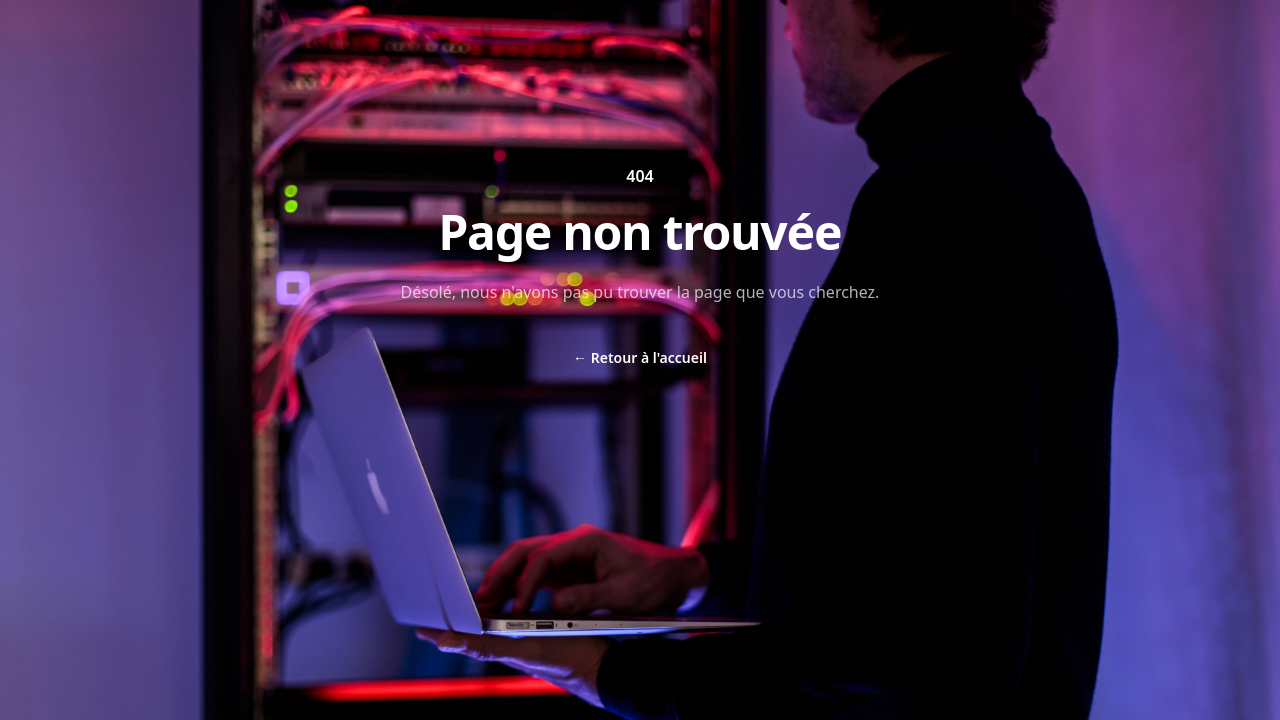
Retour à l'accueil (640, 357)
